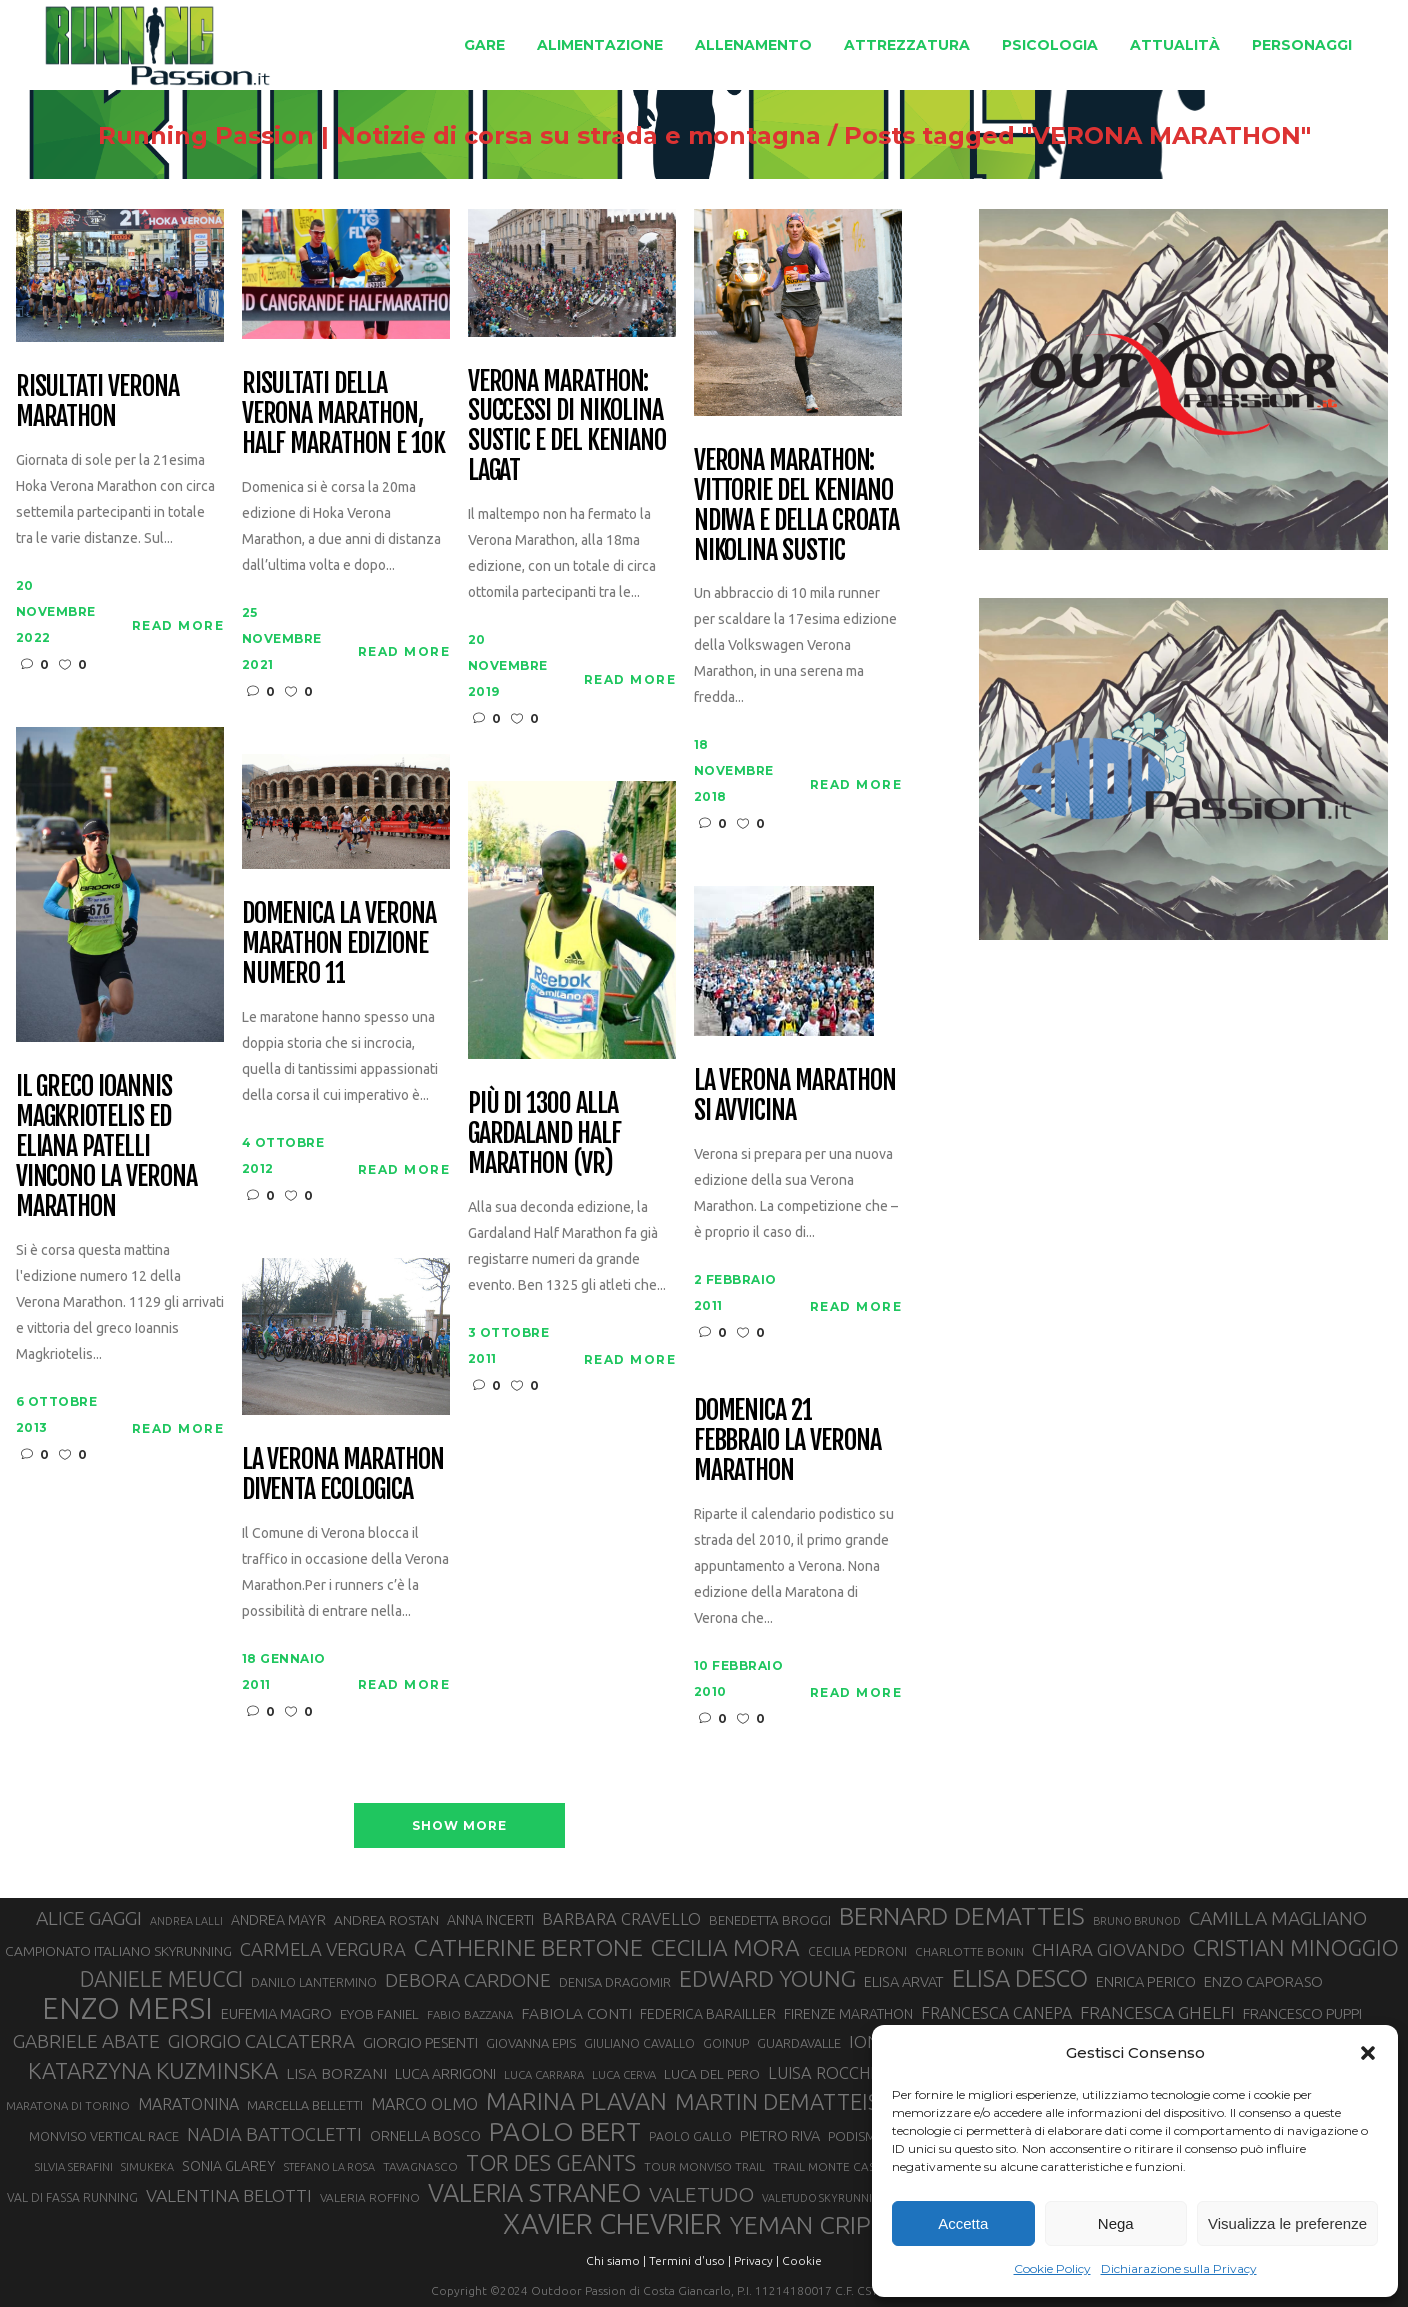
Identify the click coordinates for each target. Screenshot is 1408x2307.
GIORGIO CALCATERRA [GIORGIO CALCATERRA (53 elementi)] (261, 2041)
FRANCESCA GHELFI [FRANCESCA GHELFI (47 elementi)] (1157, 2012)
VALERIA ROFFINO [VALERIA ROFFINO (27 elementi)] (370, 2197)
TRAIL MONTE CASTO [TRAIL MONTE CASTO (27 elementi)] (832, 2166)
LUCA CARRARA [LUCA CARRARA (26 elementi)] (544, 2074)
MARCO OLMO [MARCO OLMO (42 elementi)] (424, 2104)
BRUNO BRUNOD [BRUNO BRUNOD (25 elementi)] (1137, 1921)
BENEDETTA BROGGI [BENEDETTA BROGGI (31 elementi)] (770, 1920)
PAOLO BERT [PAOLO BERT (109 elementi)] (565, 2132)
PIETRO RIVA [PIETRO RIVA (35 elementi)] (780, 2135)
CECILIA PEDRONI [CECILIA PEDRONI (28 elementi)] (857, 1951)
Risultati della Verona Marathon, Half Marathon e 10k (343, 414)
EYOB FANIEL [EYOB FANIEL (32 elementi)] (379, 2014)
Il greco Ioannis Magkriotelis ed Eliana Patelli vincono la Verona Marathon (106, 1146)
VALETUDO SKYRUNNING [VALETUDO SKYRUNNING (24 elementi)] (825, 2198)
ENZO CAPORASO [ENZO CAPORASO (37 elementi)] (1263, 1981)
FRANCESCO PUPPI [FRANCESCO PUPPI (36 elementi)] (1302, 2013)
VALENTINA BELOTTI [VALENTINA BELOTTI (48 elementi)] (229, 2195)
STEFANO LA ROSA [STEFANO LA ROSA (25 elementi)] (329, 2167)
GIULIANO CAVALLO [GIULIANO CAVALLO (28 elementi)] (639, 2043)
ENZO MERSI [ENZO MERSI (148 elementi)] (127, 2009)
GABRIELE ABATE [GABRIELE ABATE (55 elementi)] (86, 2041)
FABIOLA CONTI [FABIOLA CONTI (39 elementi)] (576, 2013)
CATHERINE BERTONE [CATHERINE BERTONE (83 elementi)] (528, 1947)
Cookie (802, 2260)
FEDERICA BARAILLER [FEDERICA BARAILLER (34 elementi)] (708, 2014)
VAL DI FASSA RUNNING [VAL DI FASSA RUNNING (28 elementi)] (72, 2197)
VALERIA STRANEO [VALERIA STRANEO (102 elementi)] (534, 2193)
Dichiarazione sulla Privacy (1179, 2268)
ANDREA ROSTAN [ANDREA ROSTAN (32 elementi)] (386, 1920)
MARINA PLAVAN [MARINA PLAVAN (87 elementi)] (576, 2101)
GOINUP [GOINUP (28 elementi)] (726, 2043)
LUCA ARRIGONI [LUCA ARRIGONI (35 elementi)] (445, 2073)
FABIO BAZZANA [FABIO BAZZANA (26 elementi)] (470, 2014)
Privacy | (756, 2260)
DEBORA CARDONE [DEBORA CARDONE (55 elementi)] (468, 1980)
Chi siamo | (616, 2260)
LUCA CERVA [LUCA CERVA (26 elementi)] (624, 2074)
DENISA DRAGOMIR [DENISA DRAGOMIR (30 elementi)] (615, 1982)
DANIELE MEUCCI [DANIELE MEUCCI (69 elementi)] (161, 1979)
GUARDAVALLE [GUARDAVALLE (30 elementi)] (799, 2043)
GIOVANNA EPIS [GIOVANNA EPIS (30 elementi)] (531, 2043)
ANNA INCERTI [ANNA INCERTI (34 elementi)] (490, 1920)
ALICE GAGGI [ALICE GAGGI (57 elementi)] (89, 1918)
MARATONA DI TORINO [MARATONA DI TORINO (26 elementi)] (68, 2105)
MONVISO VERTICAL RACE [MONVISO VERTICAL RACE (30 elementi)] (104, 2136)
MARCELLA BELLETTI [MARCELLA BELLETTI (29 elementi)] (305, 2105)
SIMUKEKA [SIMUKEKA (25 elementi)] (147, 2167)
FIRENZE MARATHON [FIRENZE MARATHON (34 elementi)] (848, 2014)
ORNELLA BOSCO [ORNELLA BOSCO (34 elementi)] (425, 2136)
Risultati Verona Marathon (97, 402)
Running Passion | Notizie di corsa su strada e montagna (406, 136)
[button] (1368, 2053)
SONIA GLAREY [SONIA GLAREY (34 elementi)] (229, 2166)
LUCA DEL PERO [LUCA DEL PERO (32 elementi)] (712, 2074)
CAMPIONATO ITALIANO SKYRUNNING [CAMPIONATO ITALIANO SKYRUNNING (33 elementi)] (118, 1951)
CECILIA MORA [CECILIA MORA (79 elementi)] (725, 1947)
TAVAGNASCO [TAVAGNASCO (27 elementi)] (420, 2166)
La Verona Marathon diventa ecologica (343, 1475)
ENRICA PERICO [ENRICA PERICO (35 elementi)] (1146, 1981)
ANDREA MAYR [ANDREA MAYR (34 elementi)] (278, 1920)
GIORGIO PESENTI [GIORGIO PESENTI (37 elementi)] (420, 2042)
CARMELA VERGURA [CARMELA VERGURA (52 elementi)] (323, 1949)
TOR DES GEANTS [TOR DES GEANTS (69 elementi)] (551, 2163)
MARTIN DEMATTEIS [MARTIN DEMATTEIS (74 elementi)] (777, 2101)
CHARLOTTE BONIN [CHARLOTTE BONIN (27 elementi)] (969, 1951)
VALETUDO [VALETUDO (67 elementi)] (701, 2194)
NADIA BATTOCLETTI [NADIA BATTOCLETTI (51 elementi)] (274, 2134)
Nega (1116, 2223)
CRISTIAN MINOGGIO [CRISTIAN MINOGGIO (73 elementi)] (1296, 1947)
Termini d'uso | (690, 2260)
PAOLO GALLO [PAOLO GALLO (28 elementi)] (690, 2136)
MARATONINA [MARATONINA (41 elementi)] (188, 2104)
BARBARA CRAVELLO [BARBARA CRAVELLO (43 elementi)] (621, 1919)
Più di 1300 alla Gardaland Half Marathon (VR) (544, 1134)
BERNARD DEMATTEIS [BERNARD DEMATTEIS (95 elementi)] (962, 1916)
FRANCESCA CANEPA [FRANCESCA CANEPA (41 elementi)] (996, 2013)
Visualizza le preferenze (1287, 2223)
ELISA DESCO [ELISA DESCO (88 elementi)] (1020, 1979)
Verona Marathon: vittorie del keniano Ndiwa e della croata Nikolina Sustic (796, 506)
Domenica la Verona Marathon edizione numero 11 (339, 944)
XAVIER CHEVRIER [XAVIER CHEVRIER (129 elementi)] (612, 2224)
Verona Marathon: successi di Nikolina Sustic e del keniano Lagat (567, 427)
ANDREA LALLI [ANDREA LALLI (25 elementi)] (186, 1921)
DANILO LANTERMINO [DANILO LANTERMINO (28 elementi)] (314, 1982)
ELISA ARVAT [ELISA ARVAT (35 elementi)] (904, 1981)
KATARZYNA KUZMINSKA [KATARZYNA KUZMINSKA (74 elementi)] (153, 2070)
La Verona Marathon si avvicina (795, 1096)
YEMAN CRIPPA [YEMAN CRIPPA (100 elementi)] (815, 2225)
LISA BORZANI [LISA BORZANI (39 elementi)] (336, 2073)
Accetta (963, 2223)
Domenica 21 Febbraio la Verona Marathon (787, 1441)
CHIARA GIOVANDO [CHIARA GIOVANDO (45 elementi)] (1108, 1949)
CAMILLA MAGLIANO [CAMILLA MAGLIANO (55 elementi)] (1278, 1918)
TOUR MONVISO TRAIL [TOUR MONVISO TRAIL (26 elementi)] (704, 2166)
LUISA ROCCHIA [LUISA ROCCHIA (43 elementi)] (826, 2073)
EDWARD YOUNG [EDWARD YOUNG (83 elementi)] (767, 1978)
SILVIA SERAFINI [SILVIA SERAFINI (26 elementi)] (74, 2166)
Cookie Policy (1052, 2268)
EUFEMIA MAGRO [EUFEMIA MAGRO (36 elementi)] (276, 2013)
